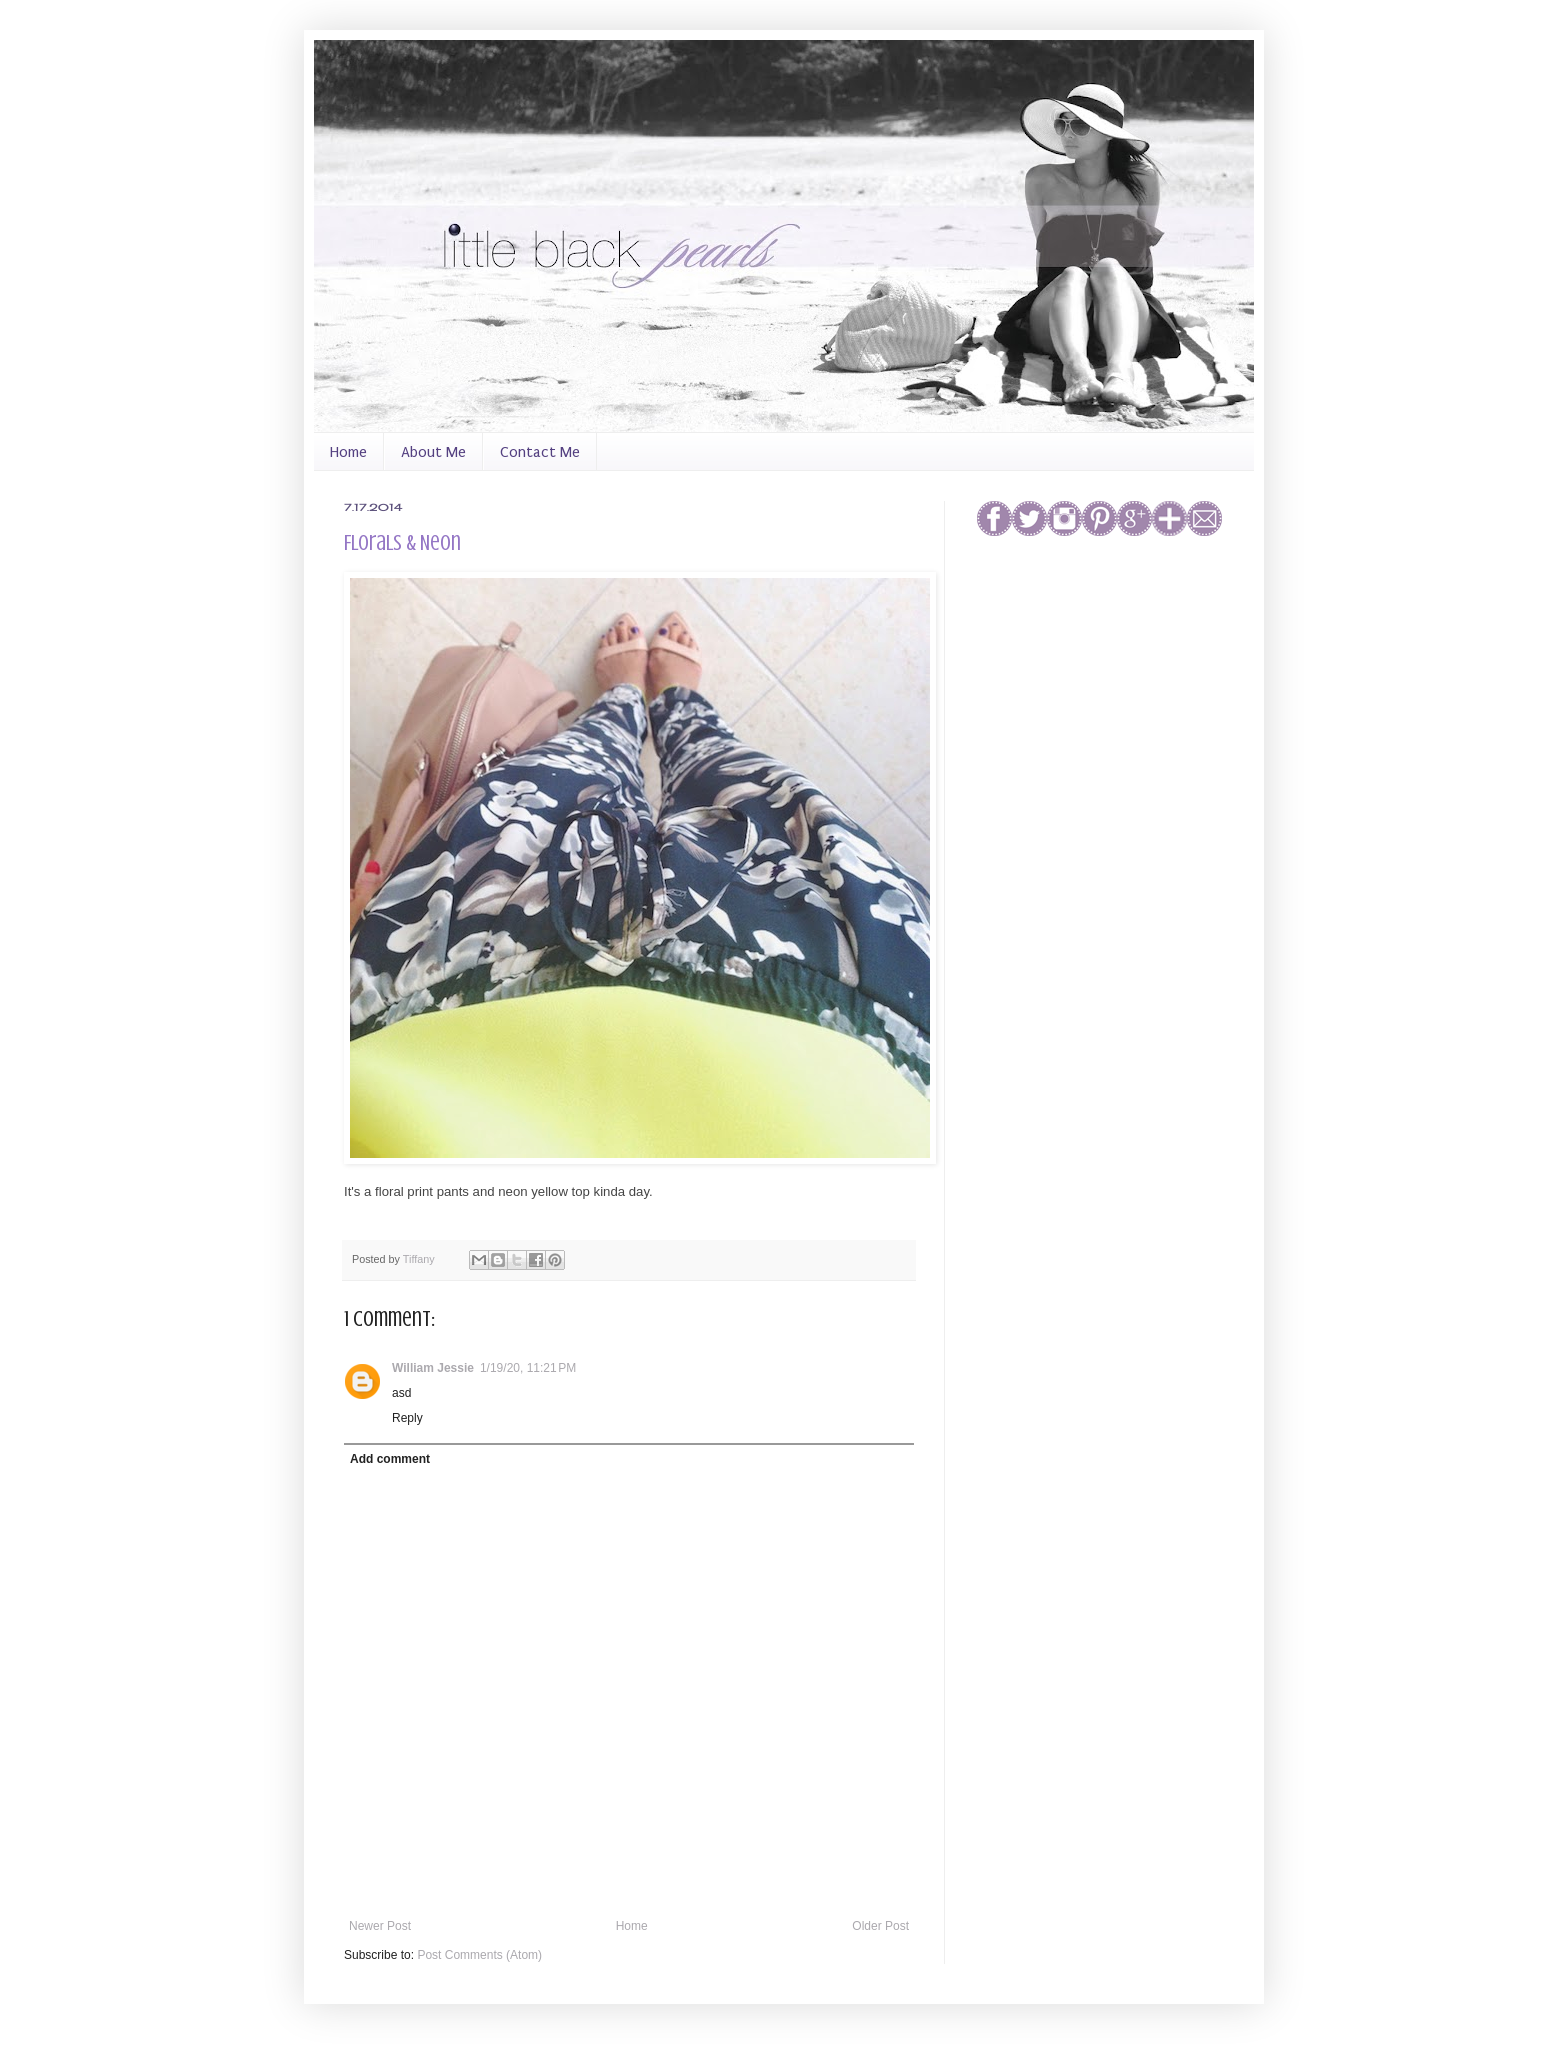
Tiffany (420, 1259)
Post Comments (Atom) (479, 1955)
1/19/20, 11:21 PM (528, 1368)
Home (348, 452)
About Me (433, 452)
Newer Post (380, 1926)
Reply (407, 1418)
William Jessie (433, 1368)
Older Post (880, 1926)
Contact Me (540, 452)
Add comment (390, 1459)
